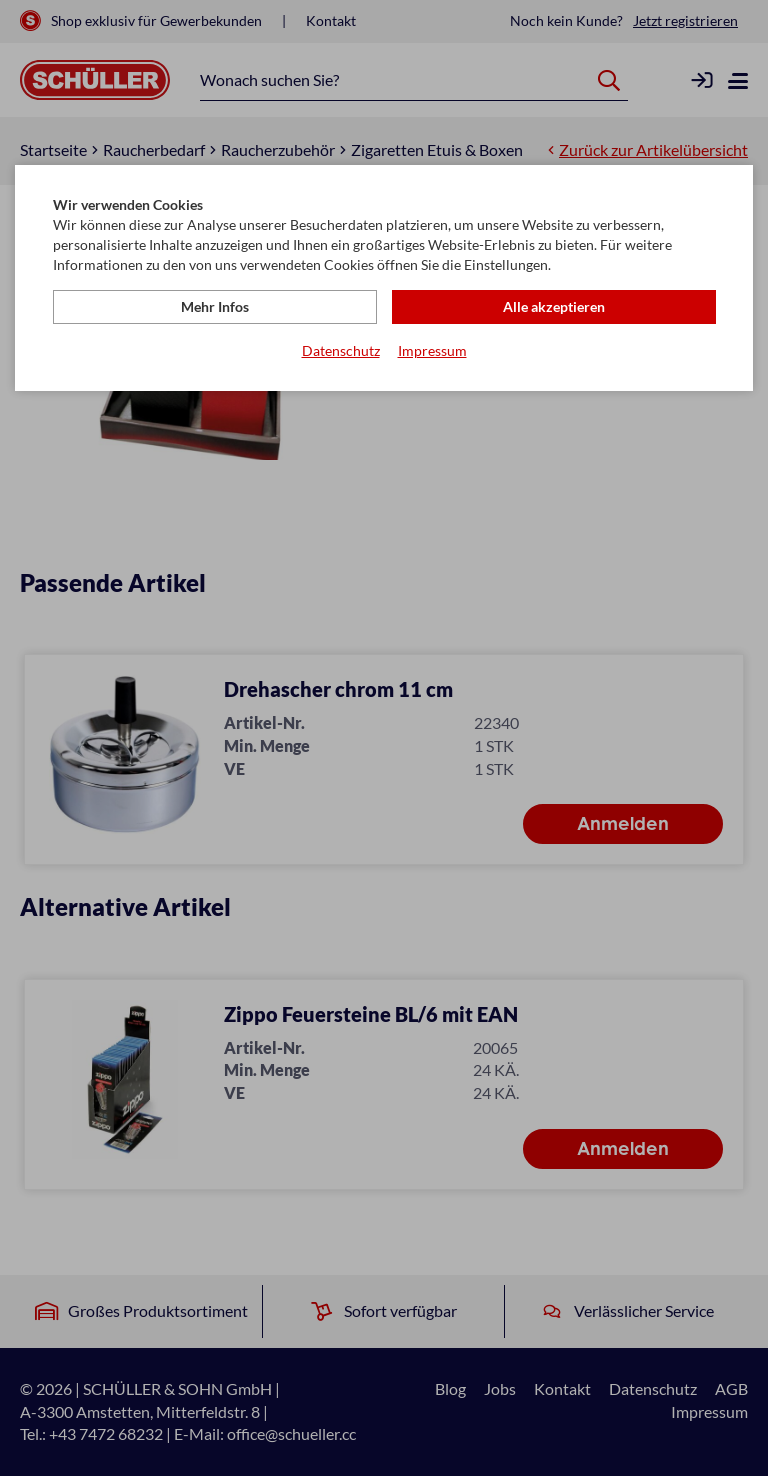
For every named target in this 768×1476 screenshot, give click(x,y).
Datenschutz (341, 350)
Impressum (432, 350)
